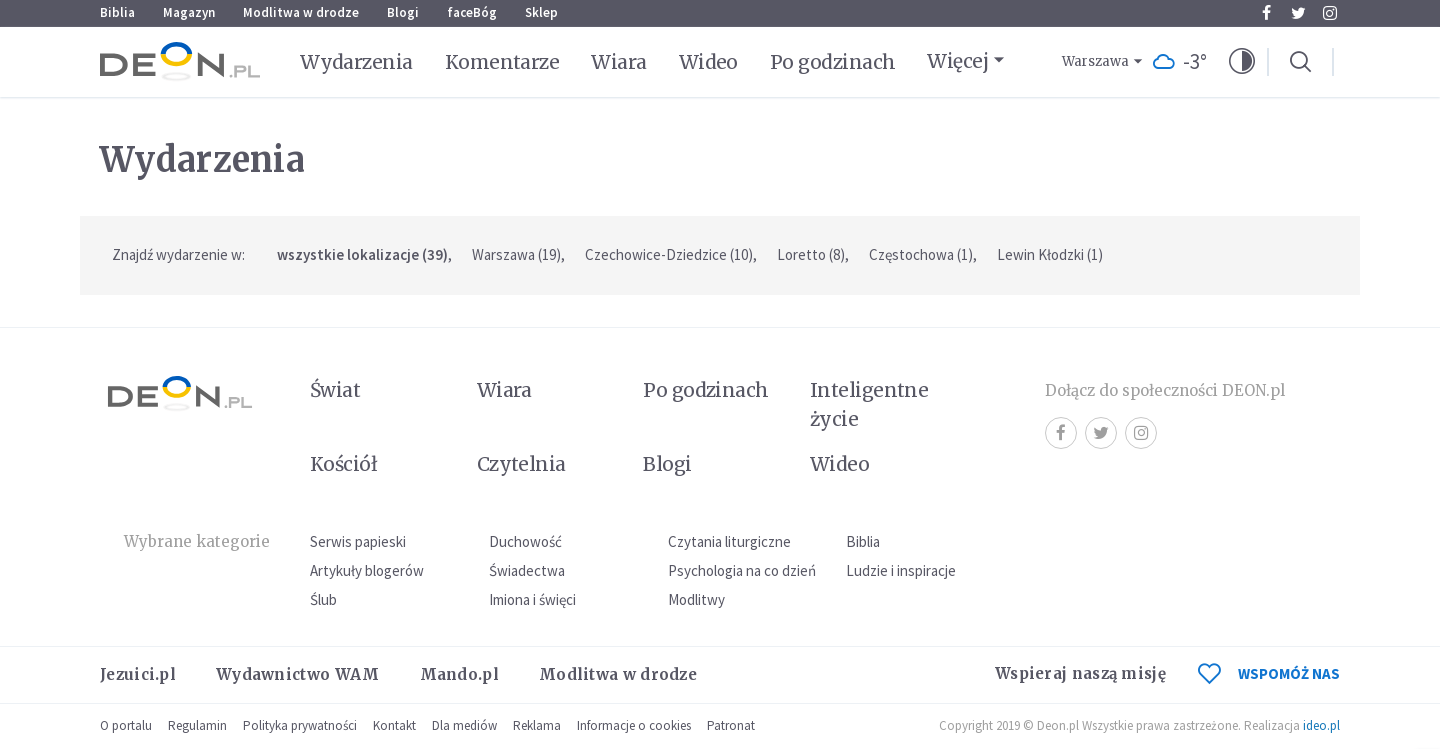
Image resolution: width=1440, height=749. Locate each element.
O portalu (126, 725)
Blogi (403, 12)
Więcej (957, 61)
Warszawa (1095, 61)
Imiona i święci (532, 599)
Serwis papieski (358, 541)
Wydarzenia (356, 62)
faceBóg (472, 12)
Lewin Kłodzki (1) (1050, 254)
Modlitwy (696, 599)
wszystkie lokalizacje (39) (362, 254)
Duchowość (525, 541)
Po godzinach (833, 62)
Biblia (117, 12)
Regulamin (197, 725)
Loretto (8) (811, 254)
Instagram (1330, 13)
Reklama (537, 725)
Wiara (618, 62)
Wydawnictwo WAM (298, 674)
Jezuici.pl (138, 674)
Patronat (731, 725)
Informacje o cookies (634, 725)
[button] (1242, 62)
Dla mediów (464, 725)
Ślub (323, 599)
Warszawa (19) (516, 254)
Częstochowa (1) (921, 254)
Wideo (708, 62)
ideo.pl (1321, 725)
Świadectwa (527, 570)
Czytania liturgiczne (729, 541)
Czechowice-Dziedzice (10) (669, 254)
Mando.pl (459, 674)
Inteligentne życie (869, 404)
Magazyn (189, 12)
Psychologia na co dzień (742, 570)
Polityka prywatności (300, 725)
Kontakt (394, 725)
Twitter (1298, 13)
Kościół (343, 464)
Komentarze (502, 62)
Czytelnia (521, 464)
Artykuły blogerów (367, 570)
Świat (335, 390)
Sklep (541, 12)
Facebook (1266, 13)
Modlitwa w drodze (301, 12)
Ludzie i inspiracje (901, 570)
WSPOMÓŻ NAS (1269, 673)
